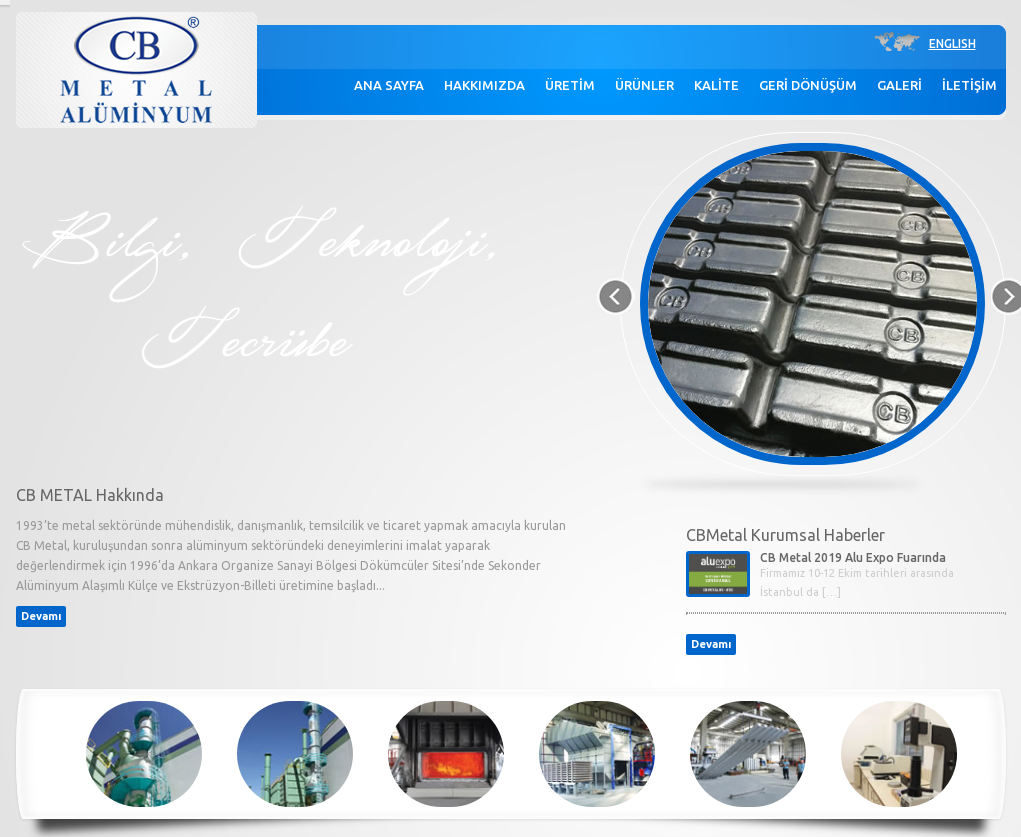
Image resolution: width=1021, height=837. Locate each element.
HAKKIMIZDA (484, 85)
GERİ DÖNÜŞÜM (808, 85)
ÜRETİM (570, 85)
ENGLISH (952, 43)
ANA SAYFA (389, 85)
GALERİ (899, 85)
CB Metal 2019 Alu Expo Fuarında (853, 557)
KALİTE (716, 85)
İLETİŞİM (969, 85)
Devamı (41, 616)
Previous (612, 296)
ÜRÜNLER (644, 85)
